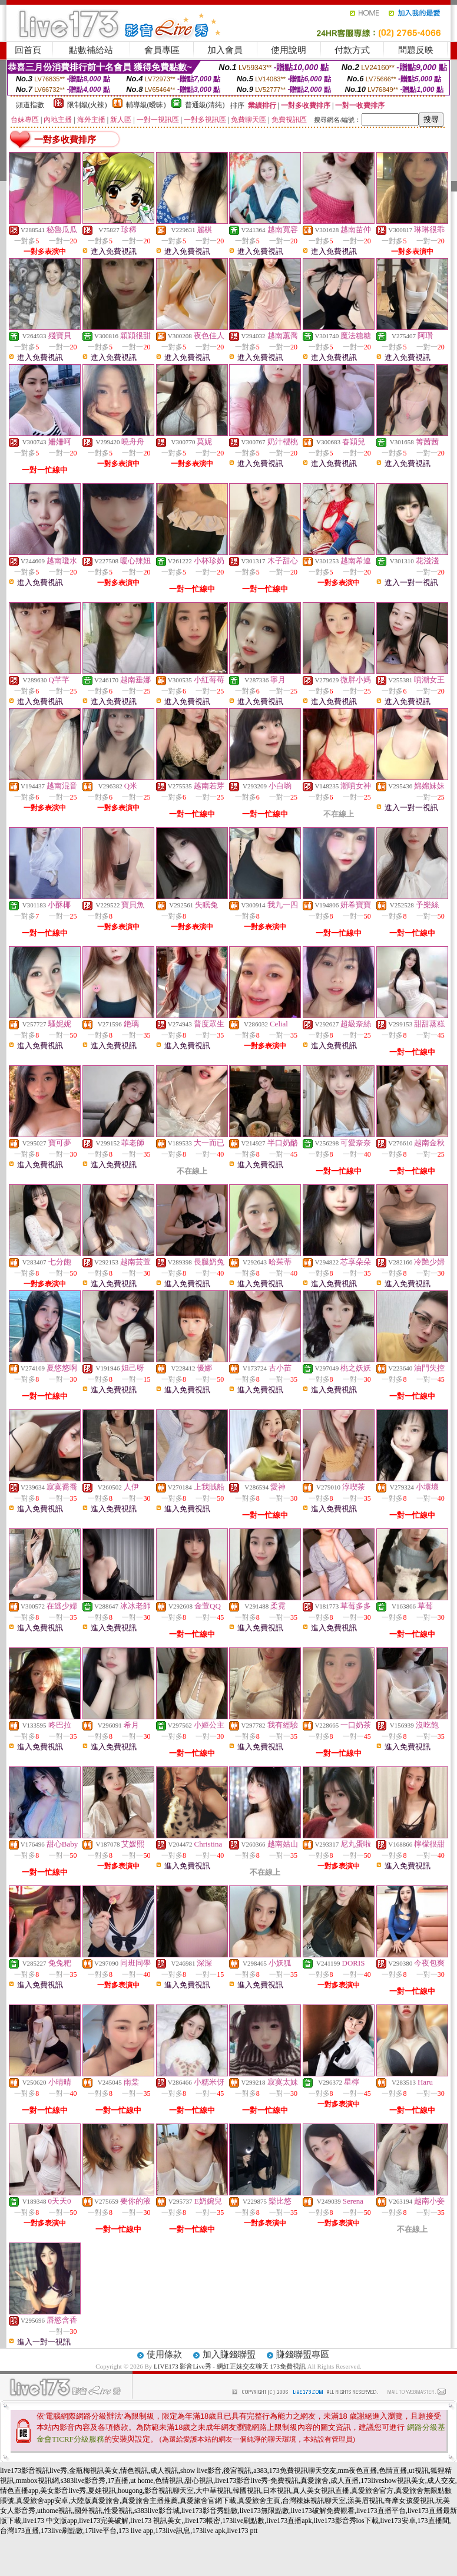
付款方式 (352, 50)
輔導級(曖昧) (146, 105)
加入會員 (225, 50)
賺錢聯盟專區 (302, 2354)
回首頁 (28, 50)
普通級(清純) (205, 105)
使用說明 (288, 50)
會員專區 (162, 50)
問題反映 (415, 50)
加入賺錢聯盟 (229, 2354)
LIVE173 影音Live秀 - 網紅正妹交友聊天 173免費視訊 (230, 2366)
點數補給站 (91, 50)
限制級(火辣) (87, 105)
